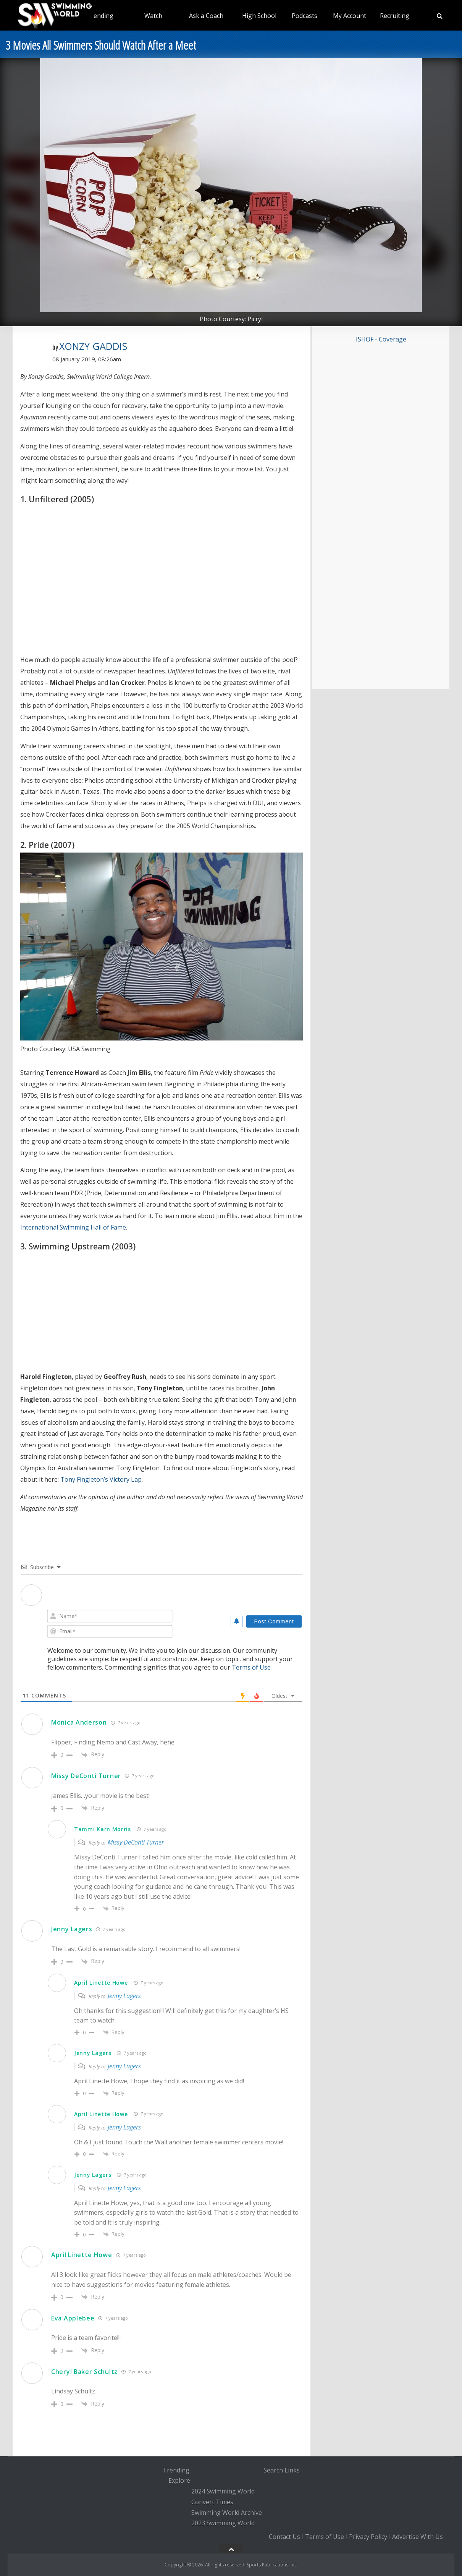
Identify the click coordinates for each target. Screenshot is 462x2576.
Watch (153, 15)
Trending (100, 15)
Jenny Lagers (71, 1929)
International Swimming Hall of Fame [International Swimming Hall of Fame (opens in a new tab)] (73, 1227)
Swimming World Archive (226, 2512)
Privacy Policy (368, 2536)
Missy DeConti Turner (86, 1776)
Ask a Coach (206, 15)
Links (292, 2470)
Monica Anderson (79, 1722)
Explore (179, 2481)
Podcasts (304, 15)
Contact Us (284, 2536)
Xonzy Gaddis (93, 346)
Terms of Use (251, 1667)
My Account (349, 15)
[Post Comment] (274, 1621)
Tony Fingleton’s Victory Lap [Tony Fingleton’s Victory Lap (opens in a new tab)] (101, 1479)
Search (273, 2470)
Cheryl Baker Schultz (84, 2371)
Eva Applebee (72, 2318)
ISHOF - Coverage (381, 339)
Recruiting (394, 15)
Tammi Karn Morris (102, 1829)
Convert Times (212, 2502)
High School (259, 15)
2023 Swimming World (223, 2523)
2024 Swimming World (223, 2491)
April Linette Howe (101, 1982)
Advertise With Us (417, 2536)
